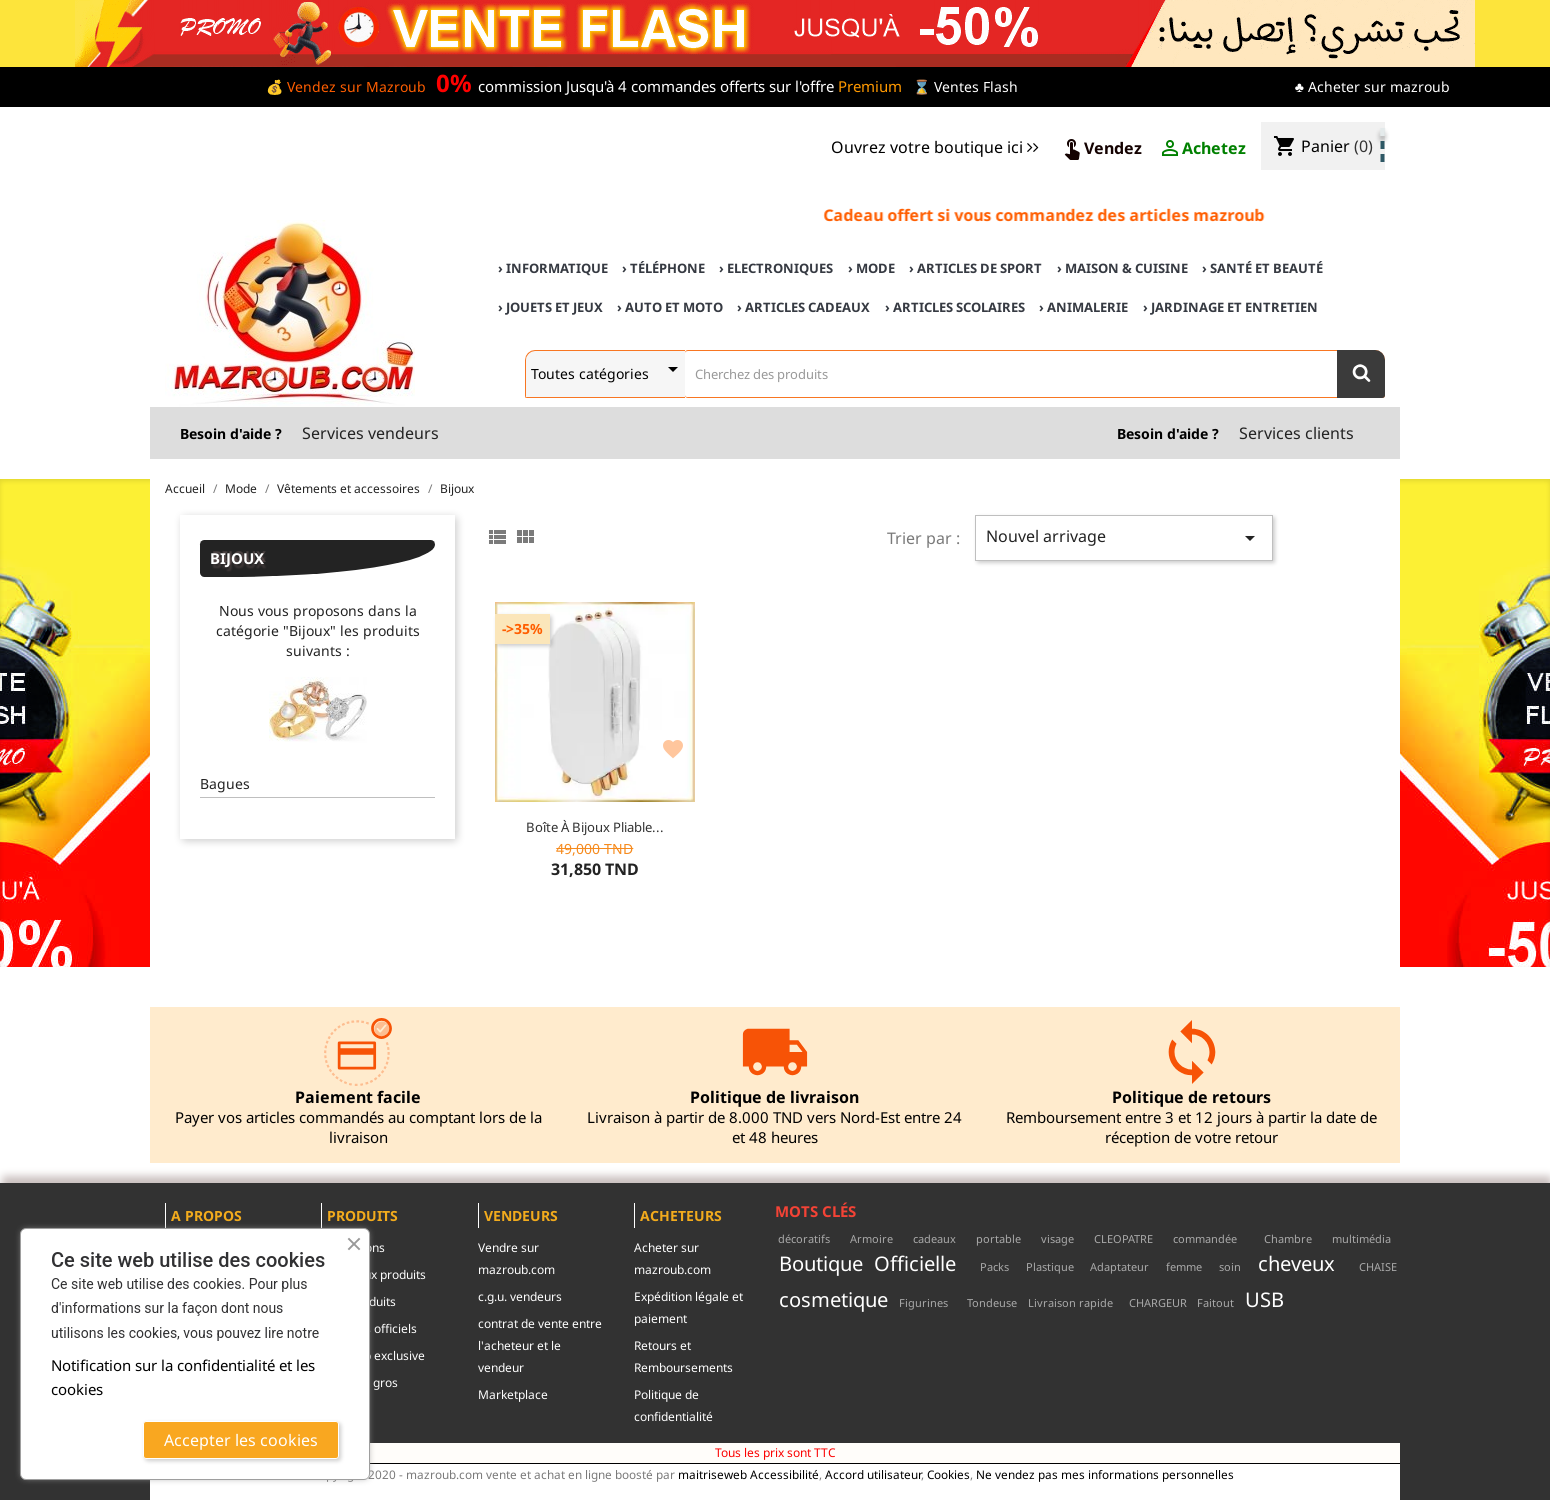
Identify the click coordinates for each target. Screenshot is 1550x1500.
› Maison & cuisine (1122, 268)
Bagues (225, 783)
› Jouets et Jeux (550, 307)
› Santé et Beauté (1262, 268)
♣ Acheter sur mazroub (1372, 86)
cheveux (1296, 1263)
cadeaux (934, 1238)
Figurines (923, 1302)
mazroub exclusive (373, 1355)
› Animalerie (1083, 307)
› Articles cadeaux (803, 307)
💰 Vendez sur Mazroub (346, 86)
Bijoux (237, 558)
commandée (1205, 1238)
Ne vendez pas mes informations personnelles (1105, 1474)
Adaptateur (1119, 1266)
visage (1057, 1238)
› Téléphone (663, 268)
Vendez (1101, 149)
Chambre (1288, 1238)
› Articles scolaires (955, 307)
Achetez (1202, 149)
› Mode (871, 268)
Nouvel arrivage (1124, 537)
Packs (994, 1266)
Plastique (1050, 1266)
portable (998, 1238)
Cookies (948, 1474)
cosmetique (833, 1299)
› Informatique (553, 268)
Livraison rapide (1070, 1302)
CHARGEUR (1158, 1302)
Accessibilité (784, 1474)
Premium (870, 86)
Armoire (871, 1238)
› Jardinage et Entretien (1230, 307)
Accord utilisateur (873, 1474)
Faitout (1215, 1302)
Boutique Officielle (867, 1263)
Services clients (1296, 433)
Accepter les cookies (241, 1440)
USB (1264, 1299)
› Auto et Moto (670, 307)
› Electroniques (776, 268)
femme (1184, 1266)
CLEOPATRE (1123, 1238)
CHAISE (1378, 1266)
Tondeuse (992, 1302)
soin (1230, 1266)
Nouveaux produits (373, 1274)
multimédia (1361, 1238)
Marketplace (513, 1394)
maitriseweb (712, 1474)
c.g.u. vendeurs (520, 1296)
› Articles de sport (975, 268)
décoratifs (804, 1238)
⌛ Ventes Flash (965, 86)
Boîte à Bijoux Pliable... (595, 827)
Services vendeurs (370, 433)
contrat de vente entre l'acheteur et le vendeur (540, 1345)
